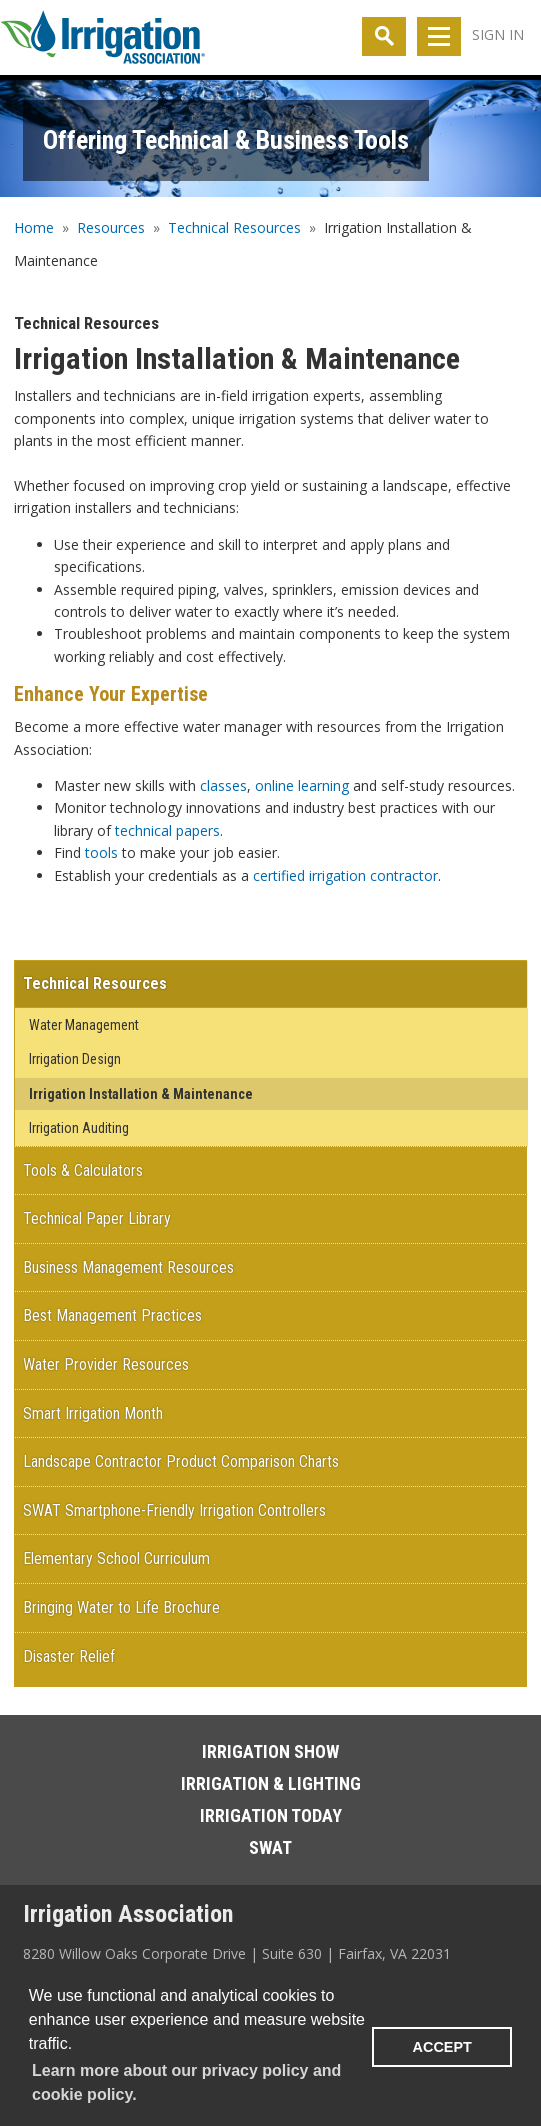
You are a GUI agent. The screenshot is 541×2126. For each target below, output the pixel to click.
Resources (111, 227)
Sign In (498, 34)
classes (223, 785)
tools (101, 852)
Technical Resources (234, 227)
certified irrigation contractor (345, 875)
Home (34, 227)
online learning (302, 785)
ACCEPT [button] (442, 2047)
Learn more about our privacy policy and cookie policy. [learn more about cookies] (186, 2082)
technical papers (167, 830)
